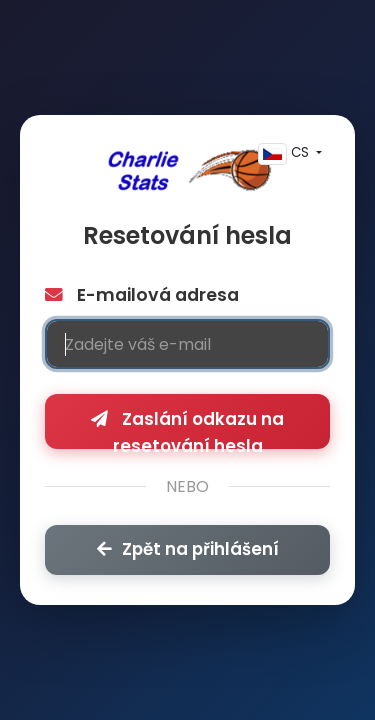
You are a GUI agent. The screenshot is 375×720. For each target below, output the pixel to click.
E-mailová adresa (142, 295)
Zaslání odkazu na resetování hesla (187, 428)
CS (285, 154)
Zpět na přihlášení (188, 549)
